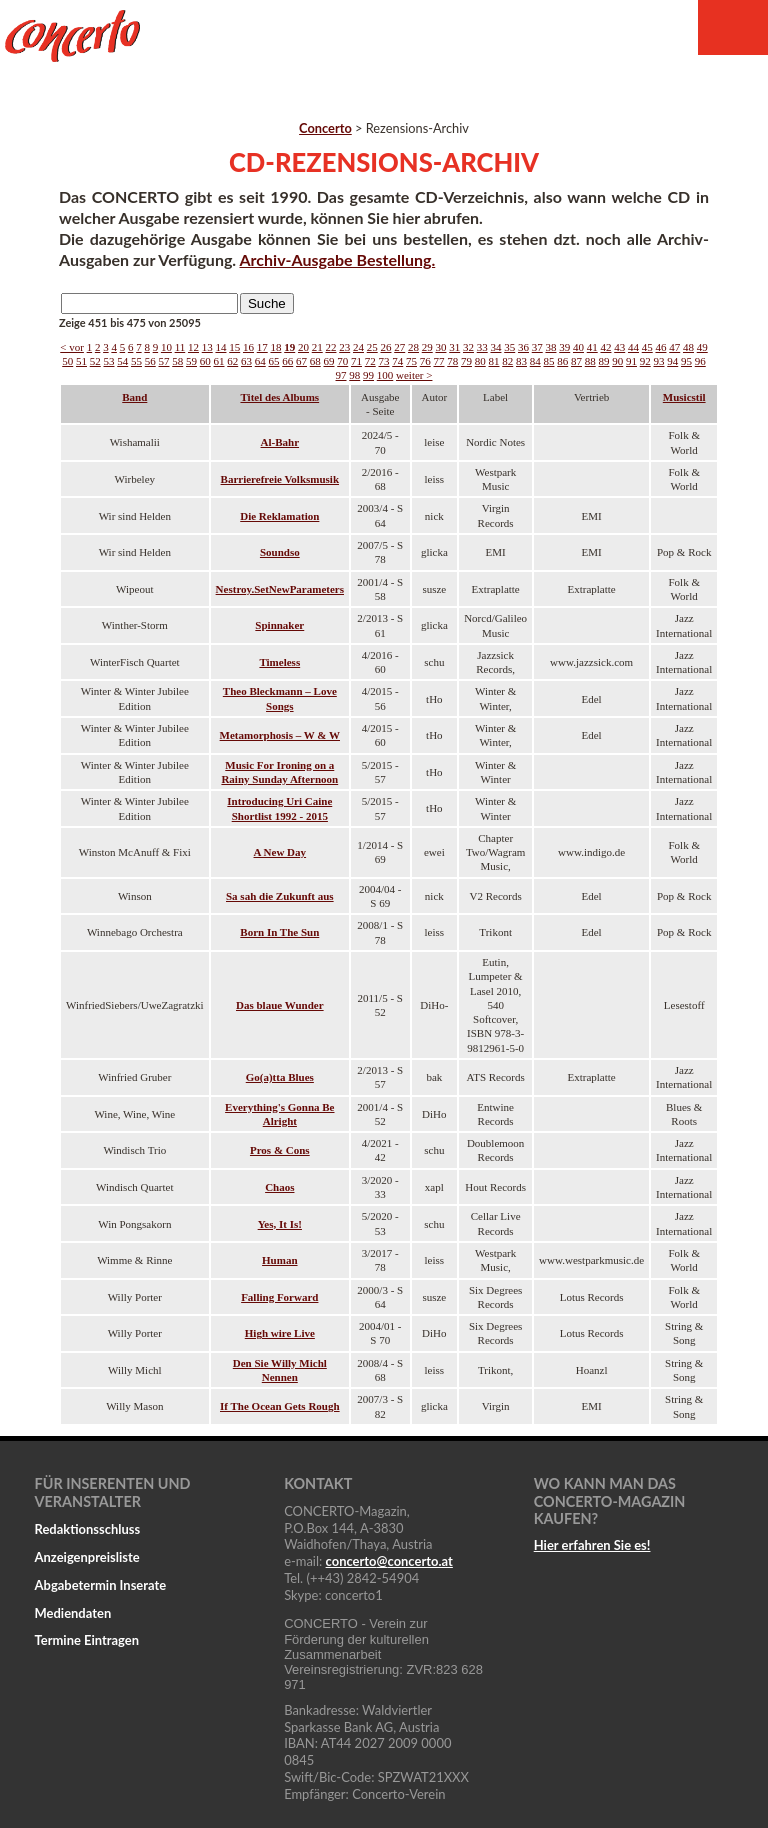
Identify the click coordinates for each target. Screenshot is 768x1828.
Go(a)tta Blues (280, 1077)
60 (205, 361)
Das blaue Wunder (280, 1005)
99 (368, 375)
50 (67, 361)
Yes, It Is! (280, 1224)
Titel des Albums (279, 397)
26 (385, 347)
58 (177, 361)
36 (523, 347)
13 (207, 347)
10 (166, 347)
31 (454, 347)
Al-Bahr (280, 442)
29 (427, 347)
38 (550, 347)
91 (631, 361)
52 (95, 361)
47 (674, 347)
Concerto (325, 128)
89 (603, 361)
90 (617, 361)
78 (452, 361)
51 (81, 361)
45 (647, 347)
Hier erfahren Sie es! (592, 1545)
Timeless (279, 662)
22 (330, 347)
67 (301, 361)
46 (660, 347)
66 (287, 361)
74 (397, 361)
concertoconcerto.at (389, 1561)
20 (303, 347)
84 (535, 361)
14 (220, 347)
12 (193, 347)
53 (108, 361)
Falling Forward (279, 1297)
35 (509, 347)
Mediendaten (73, 1613)
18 (275, 347)
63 (246, 361)
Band (134, 397)
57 (163, 361)
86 (562, 361)
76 (425, 361)
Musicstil (684, 397)
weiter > (414, 375)
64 (260, 361)
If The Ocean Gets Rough (280, 1406)
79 (466, 361)
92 (645, 361)
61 (218, 361)
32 (468, 347)
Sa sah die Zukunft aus (280, 896)
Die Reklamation (279, 516)
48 (688, 347)
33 (482, 347)
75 (411, 361)
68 (315, 361)
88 (590, 361)
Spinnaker (279, 625)
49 (702, 347)
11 (180, 347)
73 (383, 361)
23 (344, 347)
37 (537, 347)
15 (234, 347)
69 (328, 361)
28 (413, 347)
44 (633, 347)
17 (262, 347)
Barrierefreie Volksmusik (280, 479)
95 (686, 361)
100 (385, 375)
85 (548, 361)
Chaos (279, 1187)
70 (342, 361)
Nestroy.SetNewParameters (280, 589)
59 (191, 361)
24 (358, 347)
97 (341, 375)
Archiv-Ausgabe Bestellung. (338, 259)
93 (658, 361)
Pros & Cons (280, 1150)
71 (356, 361)
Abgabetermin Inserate (101, 1585)
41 (592, 347)
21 (317, 347)
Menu (733, 27)
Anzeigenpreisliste (87, 1557)
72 (370, 361)
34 (495, 347)
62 (232, 361)
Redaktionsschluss (88, 1529)
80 (480, 361)
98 (354, 375)
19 (289, 347)
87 (576, 361)
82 (507, 361)
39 (564, 347)
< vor (72, 347)
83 (521, 361)
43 (619, 347)
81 (493, 361)
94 (672, 361)
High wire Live (280, 1333)
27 (399, 347)
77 (438, 361)
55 (136, 361)
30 (440, 347)
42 (605, 347)
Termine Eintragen (87, 1640)
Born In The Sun (279, 932)
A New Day (280, 852)
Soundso (280, 552)
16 (248, 347)
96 (700, 361)
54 (122, 361)
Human (279, 1260)
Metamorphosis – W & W (280, 735)
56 (150, 361)
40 (578, 347)
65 (273, 361)
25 (372, 347)
